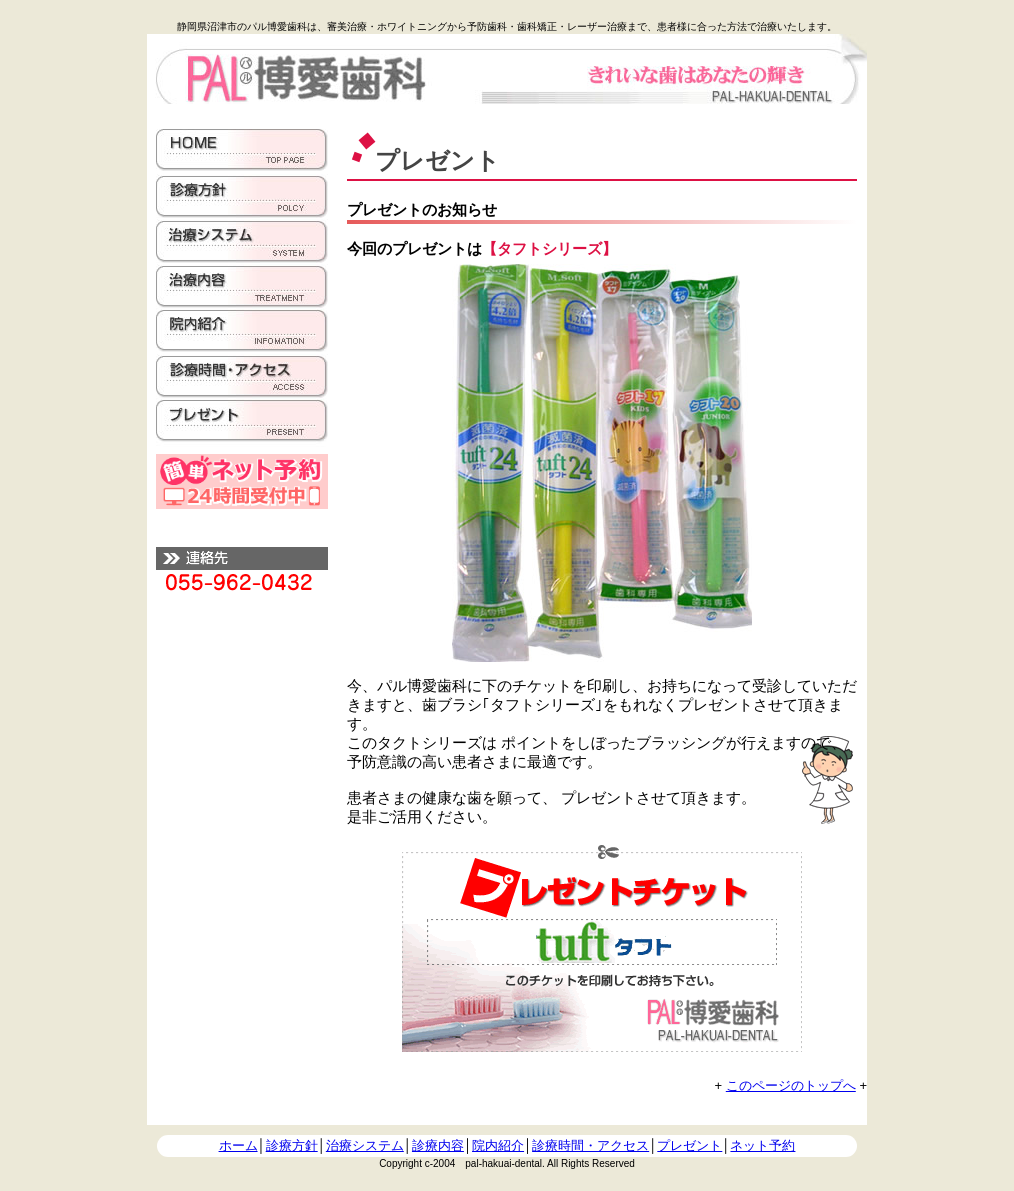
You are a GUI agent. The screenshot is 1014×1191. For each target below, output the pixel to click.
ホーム (238, 1145)
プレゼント (689, 1145)
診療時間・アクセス (590, 1145)
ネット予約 (762, 1145)
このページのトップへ (791, 1085)
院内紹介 (498, 1145)
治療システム (365, 1145)
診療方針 (292, 1145)
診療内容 (438, 1145)
